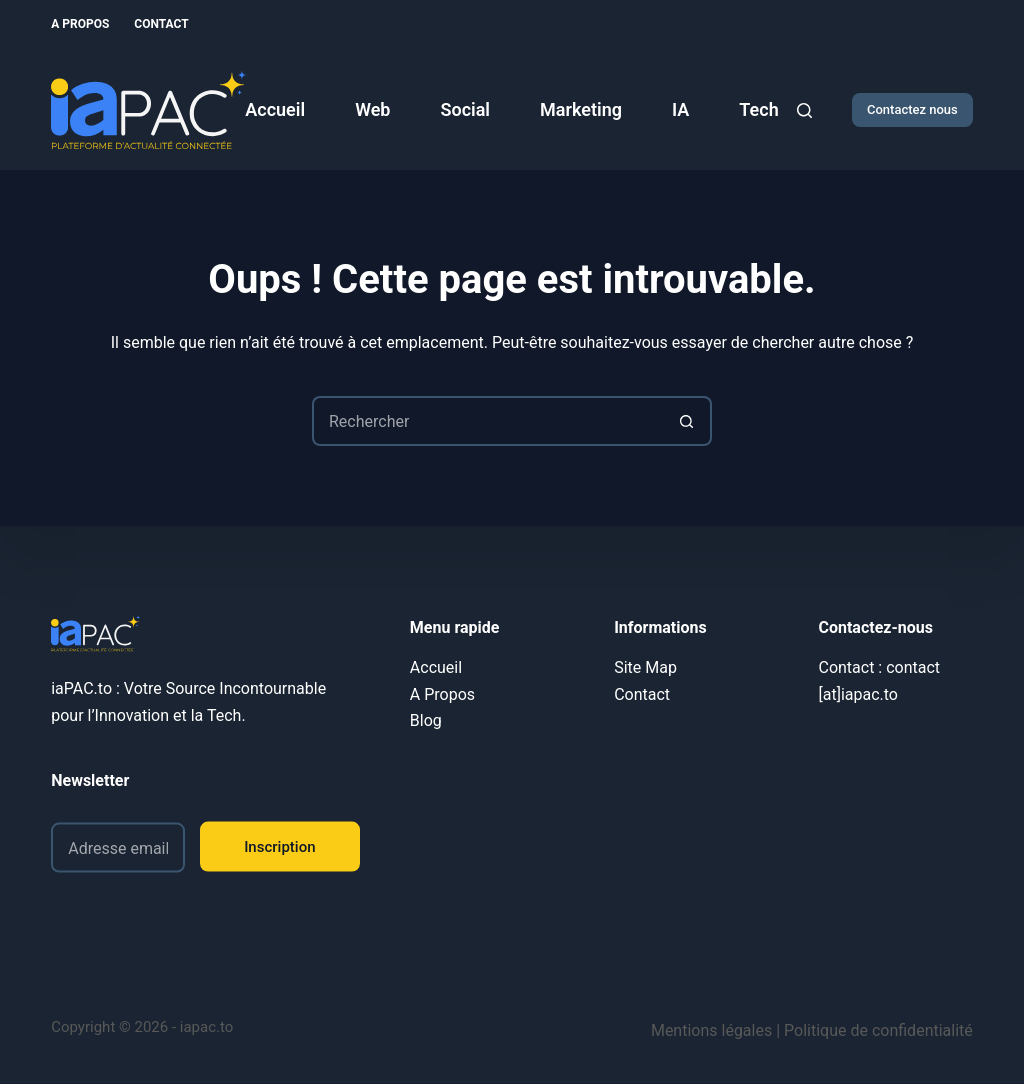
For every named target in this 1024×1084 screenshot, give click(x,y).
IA (680, 109)
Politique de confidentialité (878, 1030)
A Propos (80, 24)
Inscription (279, 846)
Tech (758, 109)
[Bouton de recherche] (687, 421)
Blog (426, 720)
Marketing (581, 109)
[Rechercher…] (487, 421)
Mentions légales (711, 1030)
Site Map (645, 667)
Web (372, 109)
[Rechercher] (804, 110)
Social (465, 109)
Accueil (275, 109)
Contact (161, 24)
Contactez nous (912, 109)
